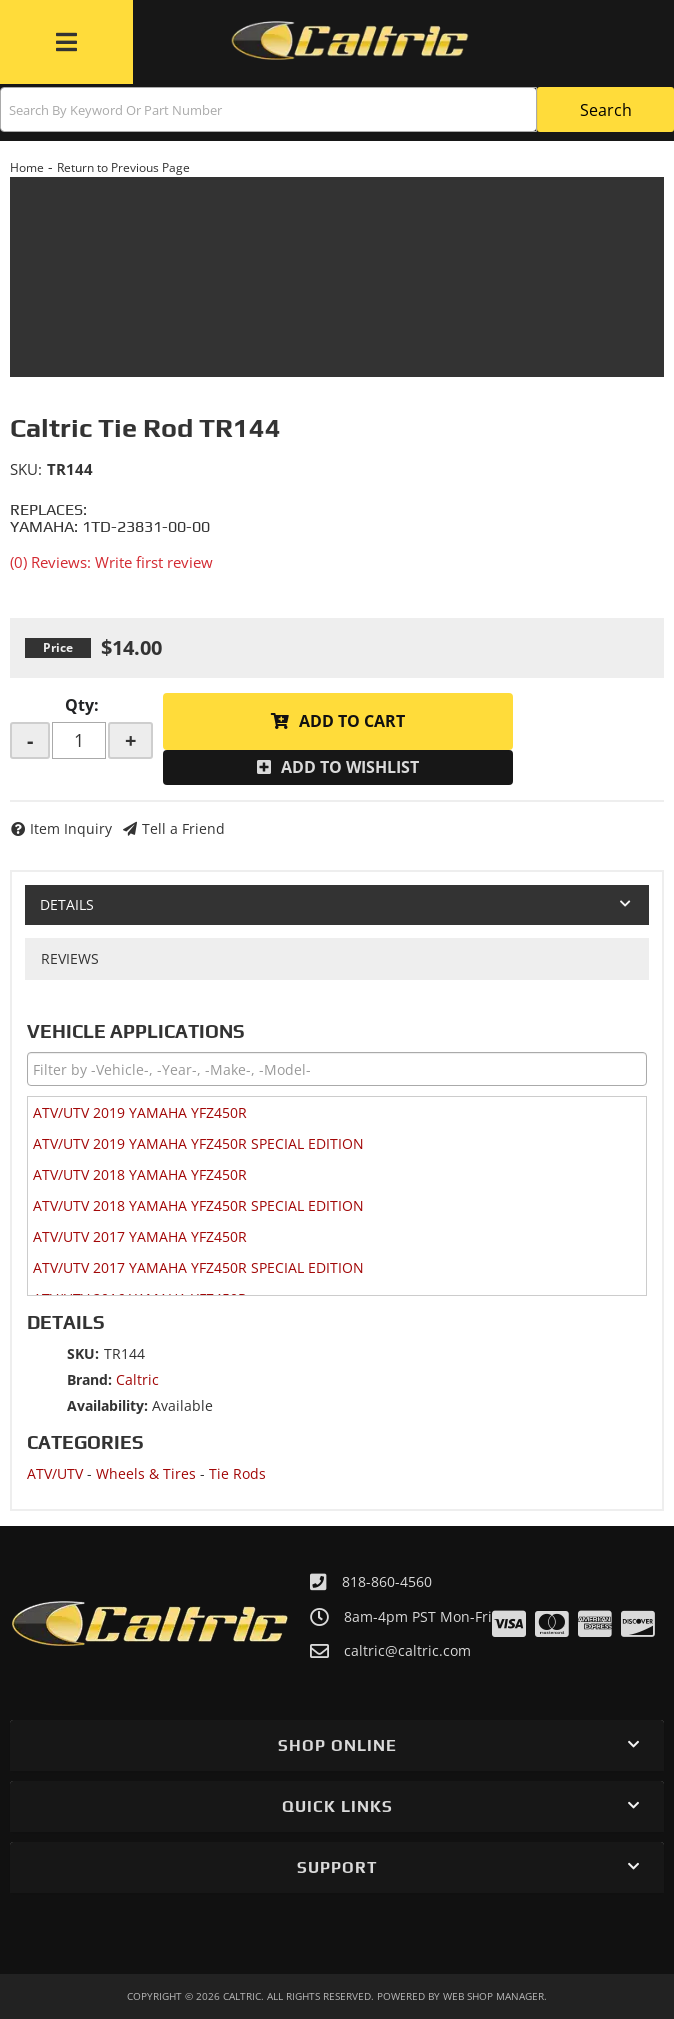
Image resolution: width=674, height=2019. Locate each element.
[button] (337, 109)
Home (27, 167)
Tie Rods (237, 1473)
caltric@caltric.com (407, 1651)
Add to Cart (352, 721)
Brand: (89, 1379)
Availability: (107, 1405)
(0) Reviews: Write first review (111, 562)
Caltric (137, 1379)
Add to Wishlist (350, 767)
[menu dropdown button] (66, 42)
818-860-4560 (387, 1581)
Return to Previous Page (123, 167)
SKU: (26, 469)
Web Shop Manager (493, 1996)
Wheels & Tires (146, 1473)
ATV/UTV (55, 1473)
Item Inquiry (71, 828)
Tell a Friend (183, 828)
